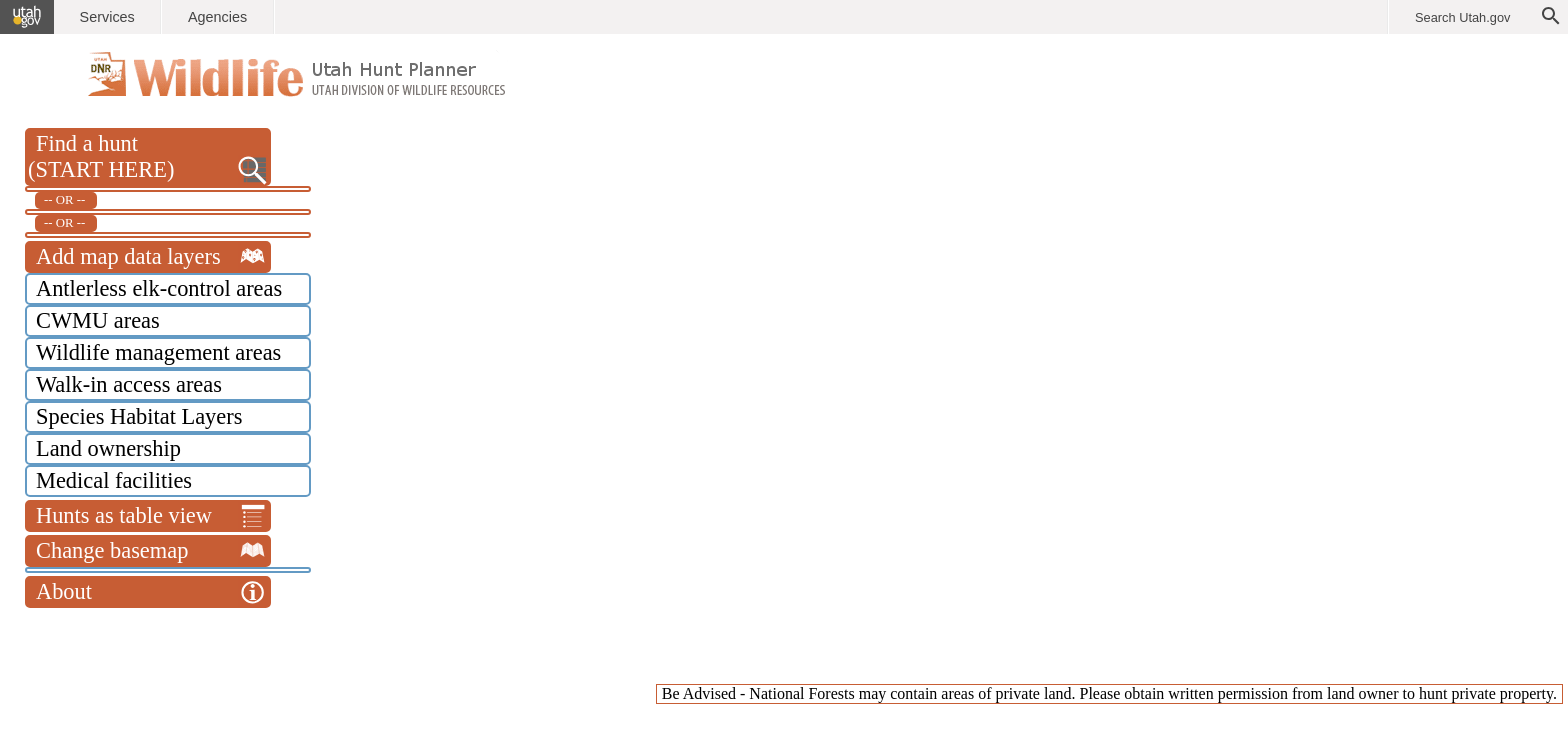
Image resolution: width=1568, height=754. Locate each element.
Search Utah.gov (1462, 17)
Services (107, 17)
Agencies (217, 17)
